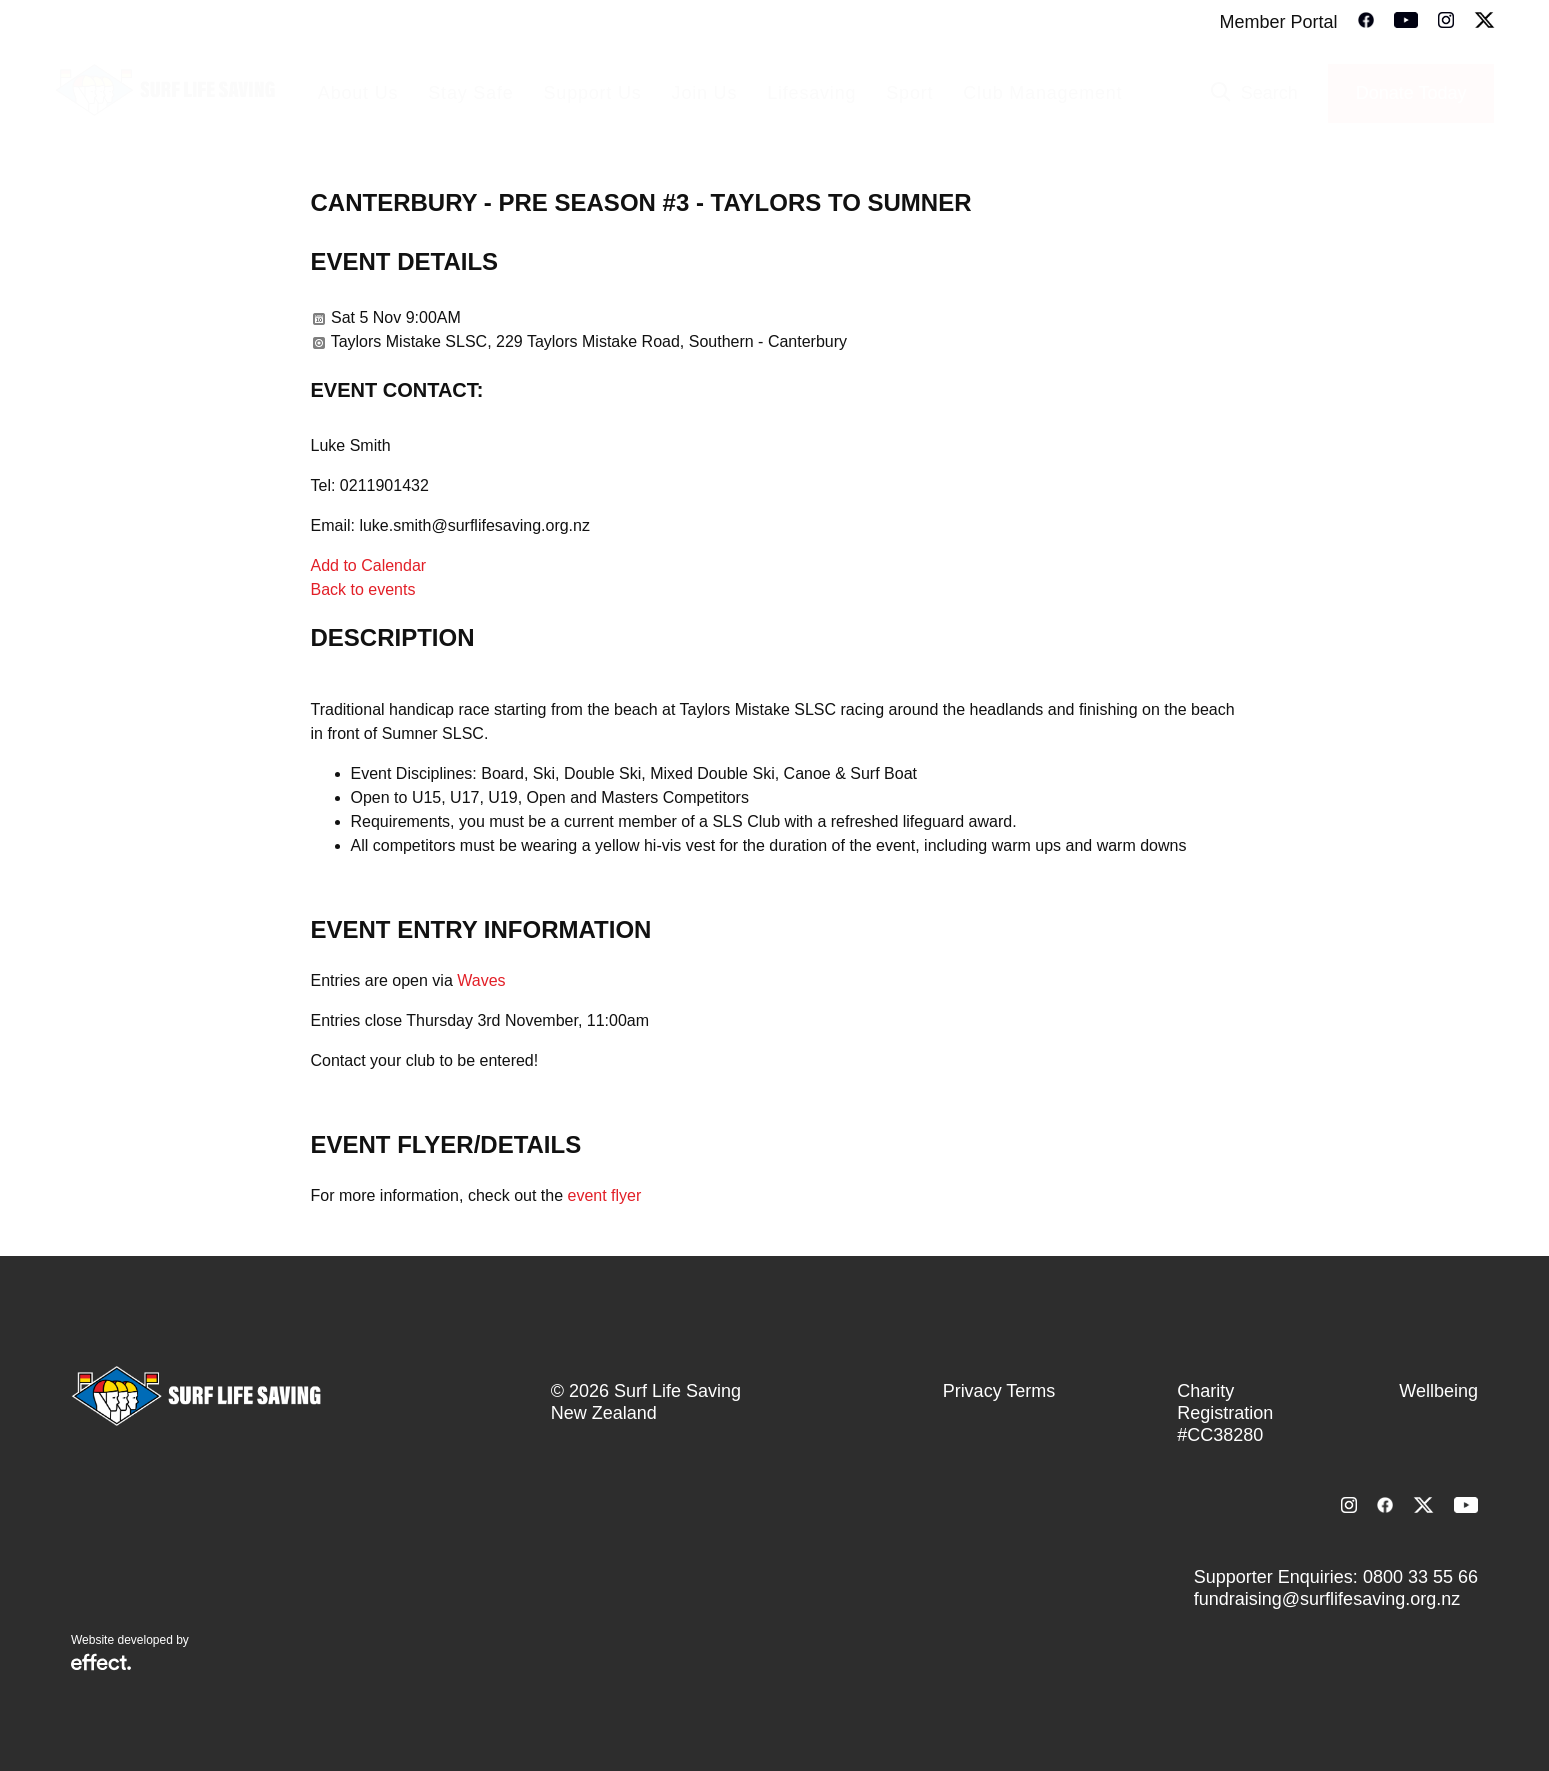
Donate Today (1411, 93)
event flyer (605, 1195)
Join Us (705, 93)
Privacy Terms (999, 1391)
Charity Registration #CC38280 (1225, 1413)
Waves (481, 980)
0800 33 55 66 (1420, 1577)
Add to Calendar (369, 565)
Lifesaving (811, 93)
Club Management (1042, 93)
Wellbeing (1438, 1391)
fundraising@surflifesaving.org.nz (1327, 1599)
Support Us (593, 93)
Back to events (363, 589)
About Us (358, 93)
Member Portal (1278, 22)
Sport (909, 93)
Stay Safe (470, 93)
